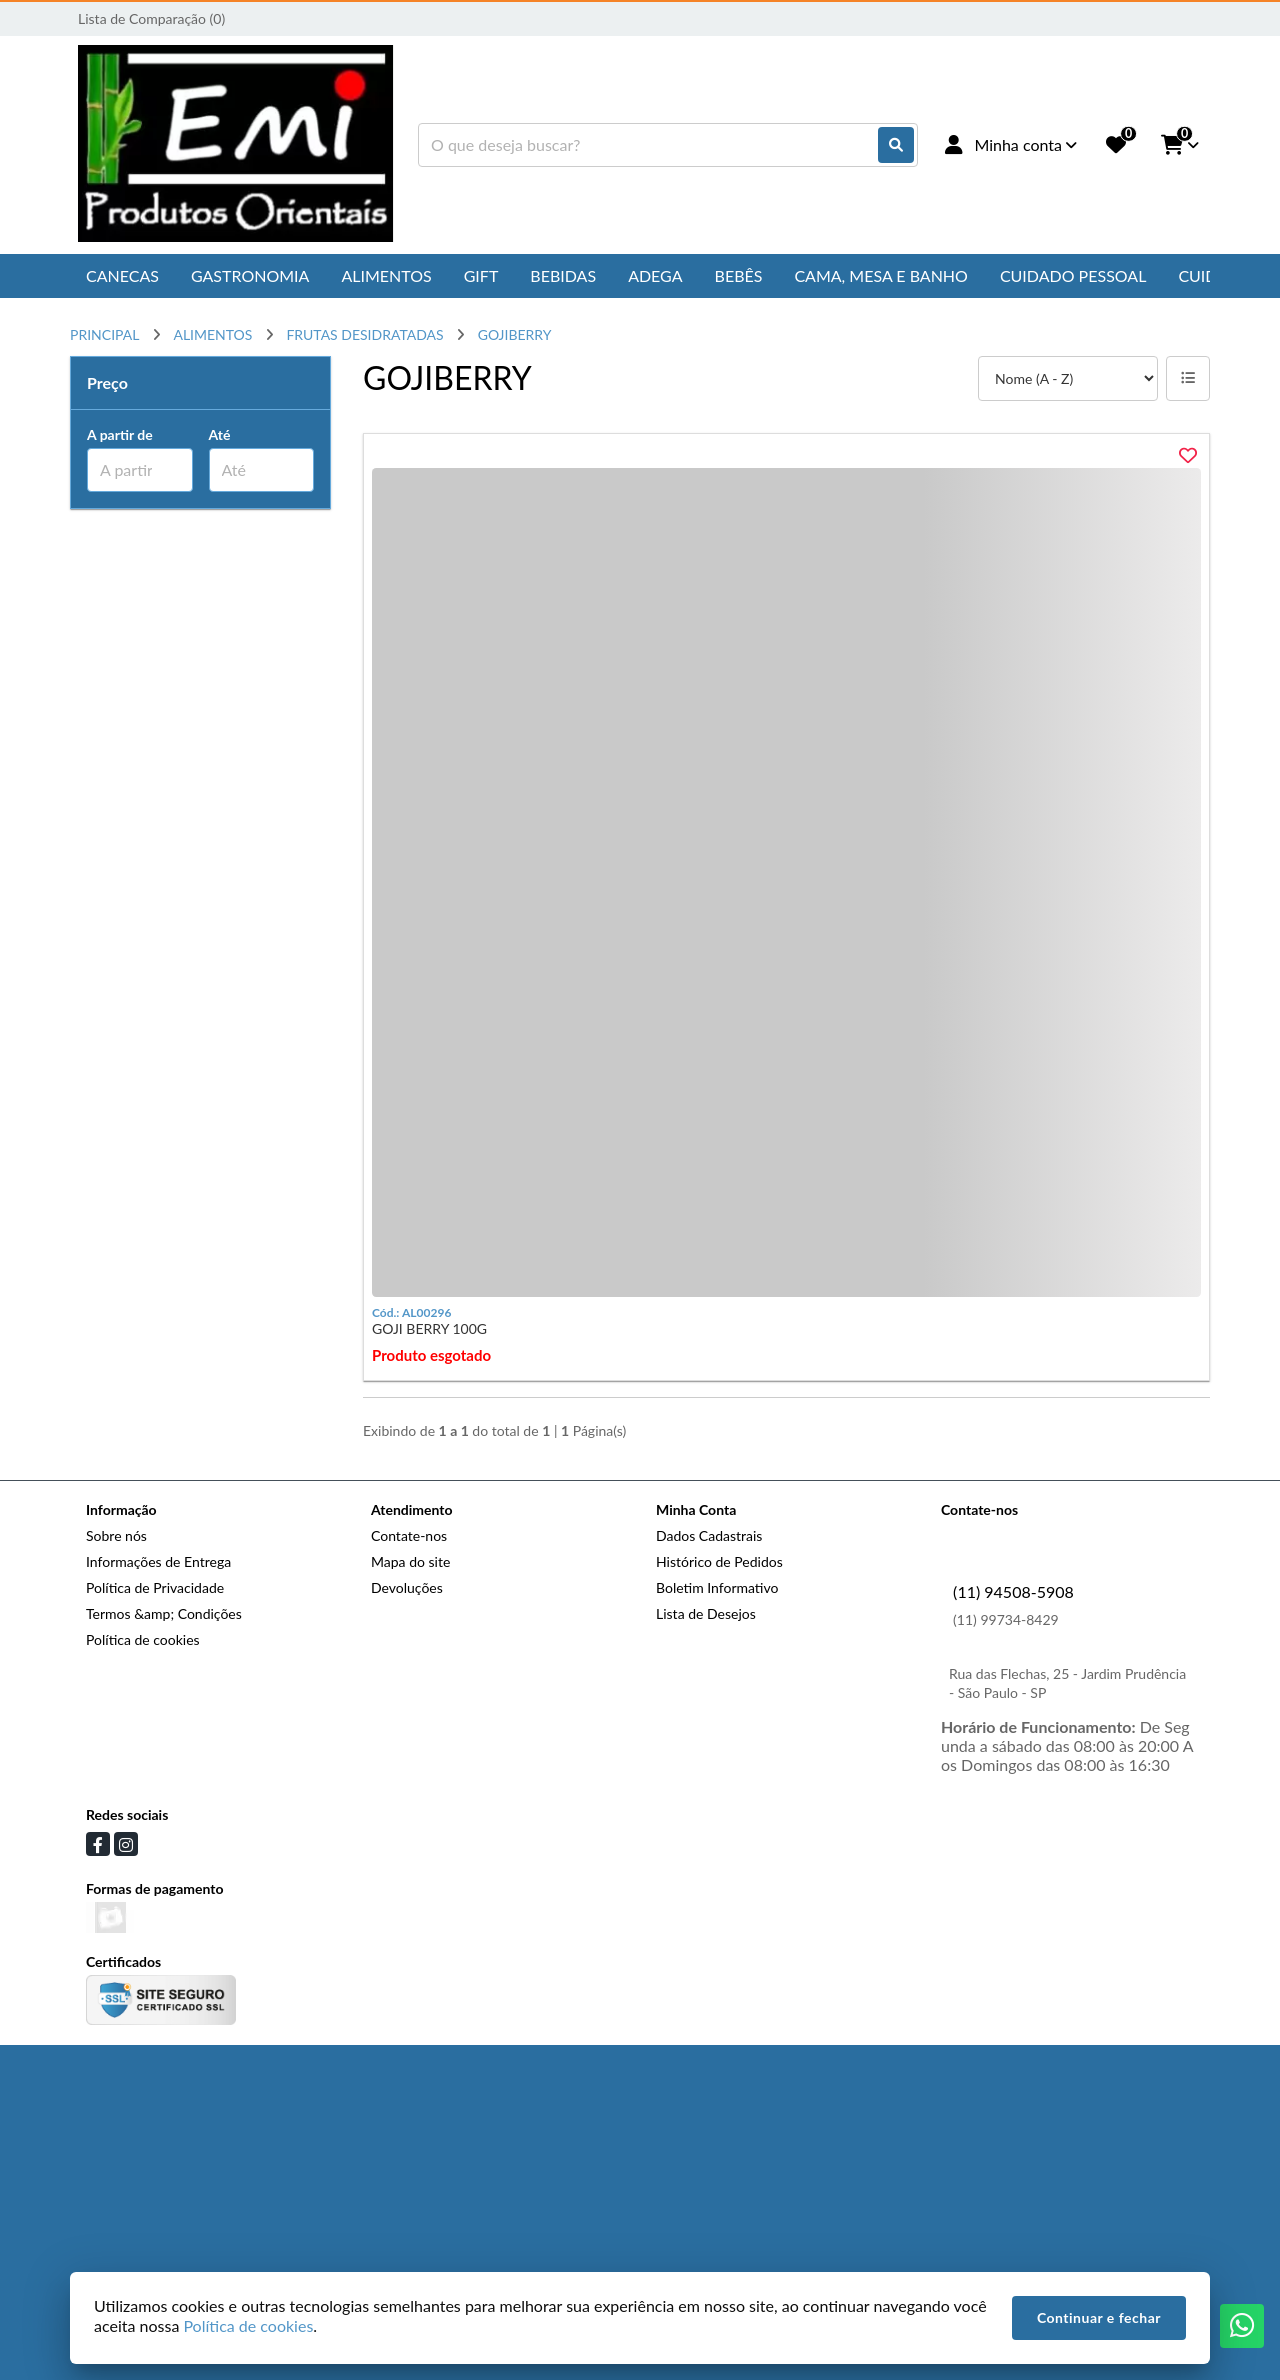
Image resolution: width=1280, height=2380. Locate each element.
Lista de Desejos (706, 1613)
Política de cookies (143, 1639)
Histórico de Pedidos (719, 1561)
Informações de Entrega (158, 1561)
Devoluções (407, 1587)
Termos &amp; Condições (164, 1613)
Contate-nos (409, 1535)
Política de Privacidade (155, 1587)
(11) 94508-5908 (1013, 1591)
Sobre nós (116, 1535)
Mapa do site (410, 1561)
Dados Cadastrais (709, 1535)
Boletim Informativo (717, 1587)
